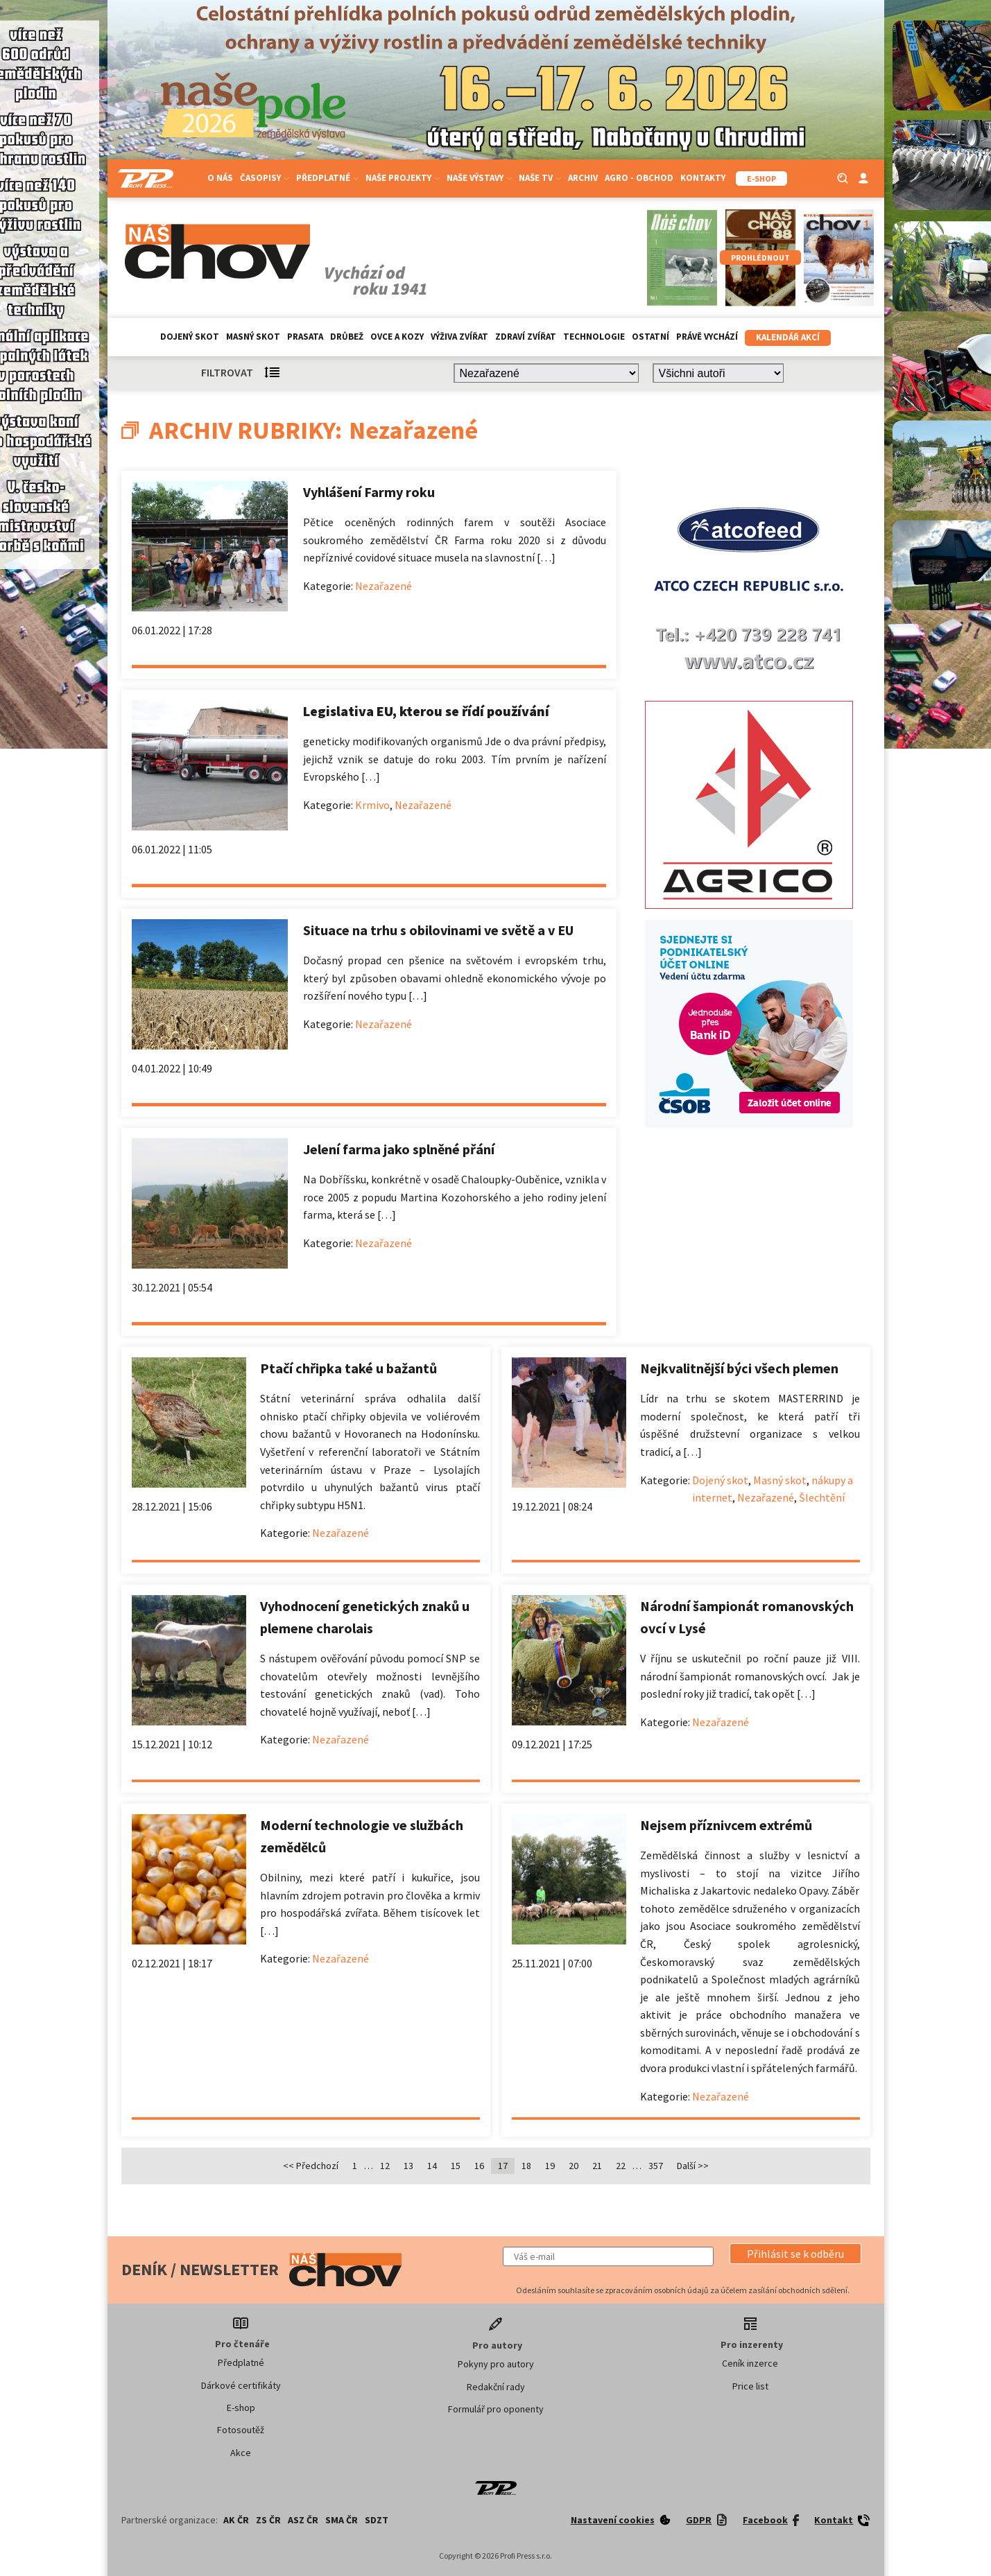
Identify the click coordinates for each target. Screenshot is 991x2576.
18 (526, 2165)
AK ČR (236, 2520)
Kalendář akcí (788, 337)
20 (573, 2165)
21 (597, 2165)
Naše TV (540, 178)
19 (550, 2165)
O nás (220, 178)
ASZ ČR (303, 2520)
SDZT (376, 2520)
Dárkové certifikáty (241, 2385)
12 (385, 2165)
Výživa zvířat (459, 336)
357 (655, 2165)
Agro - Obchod (639, 178)
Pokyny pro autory (496, 2364)
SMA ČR (341, 2520)
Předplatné (327, 178)
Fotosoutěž (240, 2429)
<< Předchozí (310, 2165)
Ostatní (650, 336)
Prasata (305, 336)
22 (621, 2165)
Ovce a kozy (397, 336)
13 (408, 2165)
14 (432, 2165)
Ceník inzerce (750, 2363)
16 (479, 2165)
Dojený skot (189, 336)
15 (455, 2165)
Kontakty (702, 178)
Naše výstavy (479, 178)
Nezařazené (383, 586)
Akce (240, 2452)
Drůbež (346, 336)
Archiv (583, 178)
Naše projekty (402, 178)
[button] (795, 2253)
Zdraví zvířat (525, 336)
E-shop (241, 2407)
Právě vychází (707, 336)
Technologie (594, 336)
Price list (750, 2386)
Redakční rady (496, 2387)
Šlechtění (822, 1497)
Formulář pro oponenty (496, 2409)
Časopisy (264, 178)
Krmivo (372, 805)
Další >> (693, 2165)
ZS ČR (268, 2520)
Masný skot (253, 336)
